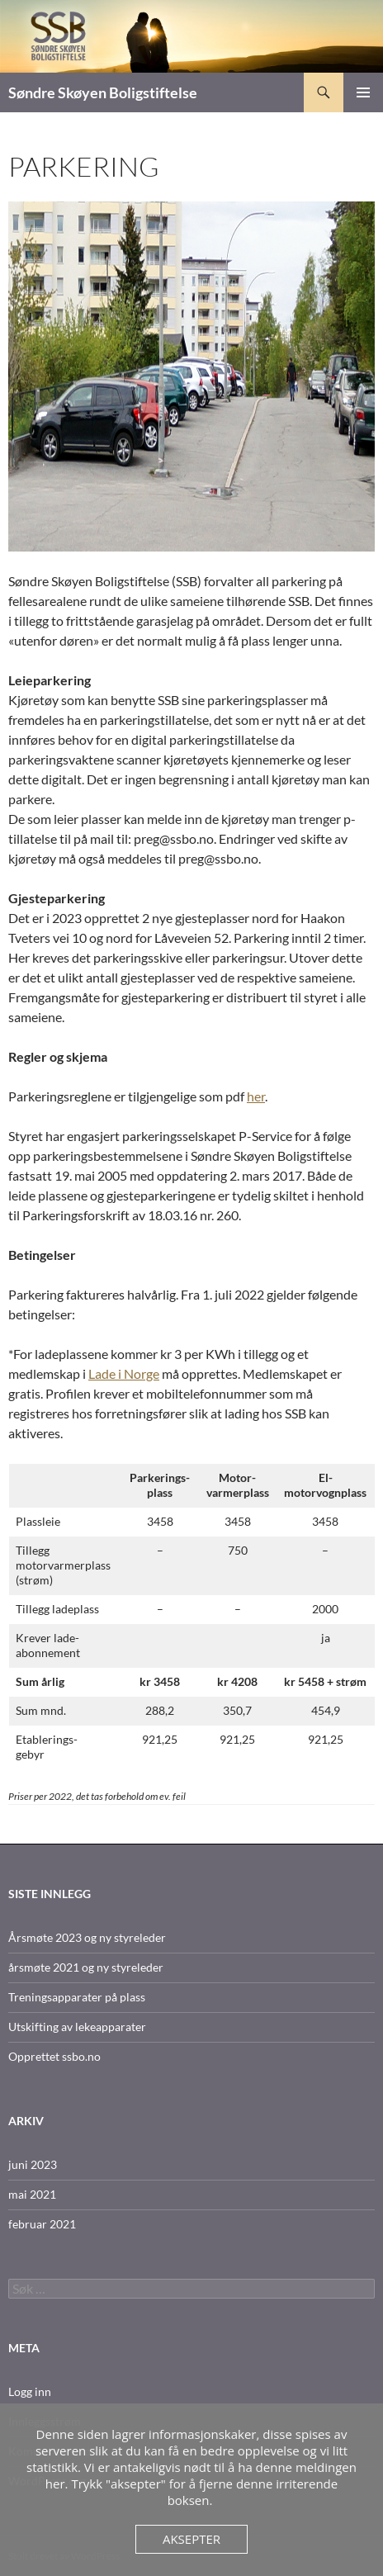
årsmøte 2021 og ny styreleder (85, 1967)
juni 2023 (32, 2164)
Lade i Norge (123, 1373)
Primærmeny (363, 92)
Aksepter (191, 2539)
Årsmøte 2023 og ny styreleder (87, 1937)
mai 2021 (32, 2194)
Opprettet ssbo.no (54, 2056)
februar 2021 (42, 2224)
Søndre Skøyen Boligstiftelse (102, 92)
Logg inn (29, 2391)
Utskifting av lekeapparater (77, 2027)
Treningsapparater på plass (76, 1997)
